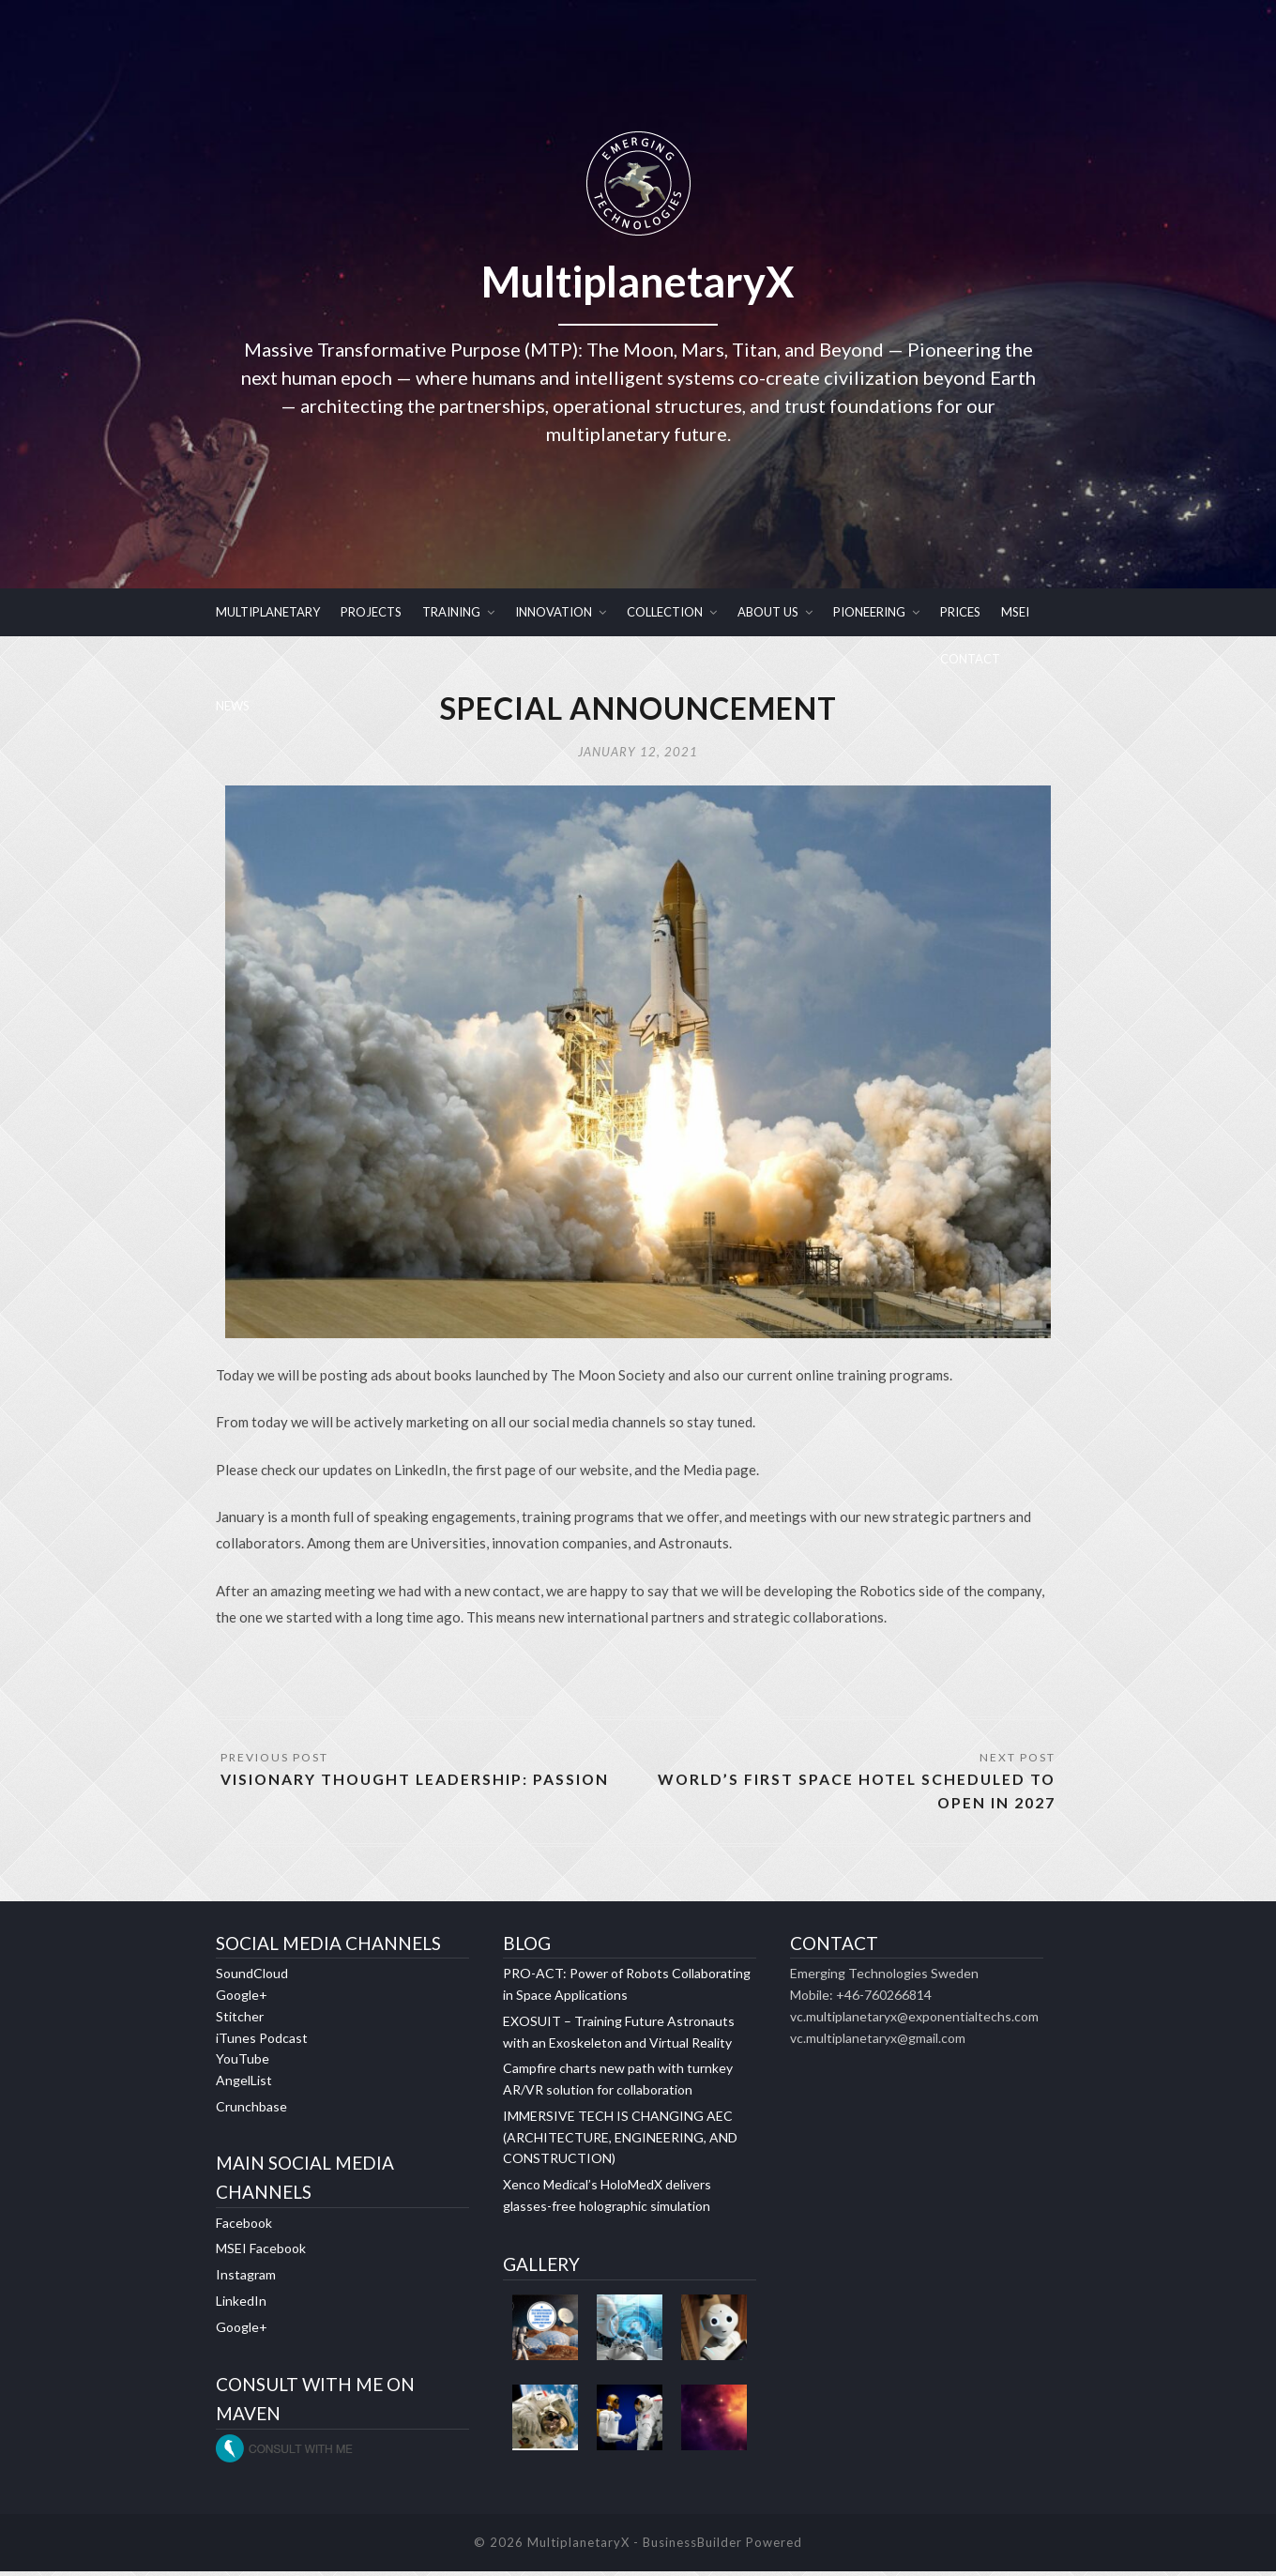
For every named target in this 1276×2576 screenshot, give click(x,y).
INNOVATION (553, 611)
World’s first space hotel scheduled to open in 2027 (853, 1795)
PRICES (960, 611)
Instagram (246, 2279)
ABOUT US (767, 611)
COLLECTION (665, 611)
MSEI (1015, 611)
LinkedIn (241, 2305)
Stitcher (240, 2021)
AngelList (244, 2085)
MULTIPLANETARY (268, 611)
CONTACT (970, 658)
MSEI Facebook (261, 2253)
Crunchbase (251, 2111)
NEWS (233, 705)
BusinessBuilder (692, 2546)
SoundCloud (252, 1978)
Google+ (241, 1999)
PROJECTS (371, 611)
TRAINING (451, 611)
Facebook (244, 2227)
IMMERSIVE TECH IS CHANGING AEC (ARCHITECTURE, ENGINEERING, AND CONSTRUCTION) (620, 2142)
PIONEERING (869, 611)
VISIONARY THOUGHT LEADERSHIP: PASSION (417, 1782)
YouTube (242, 2063)
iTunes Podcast (262, 2042)
